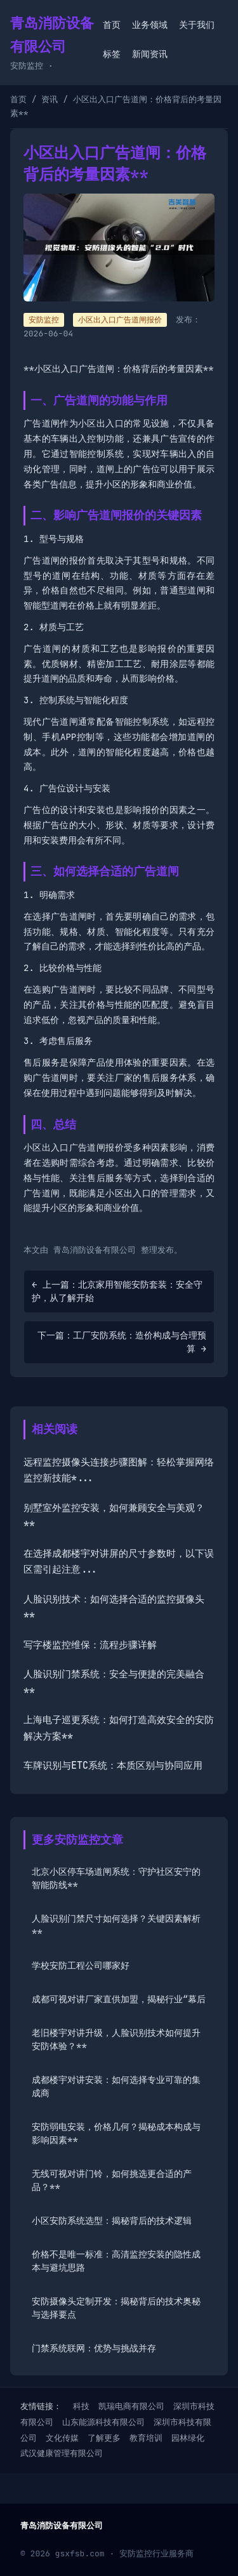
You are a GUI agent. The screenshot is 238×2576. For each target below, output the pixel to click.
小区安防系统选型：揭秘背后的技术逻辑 (112, 2220)
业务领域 (150, 24)
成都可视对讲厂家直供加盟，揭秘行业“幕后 (119, 1999)
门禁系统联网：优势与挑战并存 (94, 2348)
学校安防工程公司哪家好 (80, 1965)
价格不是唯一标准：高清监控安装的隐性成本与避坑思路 (116, 2261)
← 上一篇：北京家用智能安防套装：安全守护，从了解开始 (117, 1291)
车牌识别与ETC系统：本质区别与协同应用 (112, 1765)
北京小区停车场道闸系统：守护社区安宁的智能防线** (116, 1878)
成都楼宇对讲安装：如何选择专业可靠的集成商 (116, 2086)
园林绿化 (187, 2438)
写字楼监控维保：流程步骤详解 (90, 1645)
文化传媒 (62, 2438)
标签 (112, 54)
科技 (81, 2406)
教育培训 (145, 2438)
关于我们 (197, 24)
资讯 (49, 99)
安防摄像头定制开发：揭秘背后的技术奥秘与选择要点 (116, 2307)
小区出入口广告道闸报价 (120, 320)
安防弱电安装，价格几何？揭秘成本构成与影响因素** (116, 2133)
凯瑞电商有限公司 (131, 2406)
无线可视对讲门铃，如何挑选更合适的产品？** (112, 2180)
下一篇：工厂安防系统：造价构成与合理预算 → (121, 1342)
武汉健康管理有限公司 (61, 2453)
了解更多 (104, 2438)
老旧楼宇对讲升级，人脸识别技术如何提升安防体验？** (116, 2039)
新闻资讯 (150, 54)
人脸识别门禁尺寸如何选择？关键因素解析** (116, 1925)
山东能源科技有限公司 (103, 2422)
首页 (112, 24)
